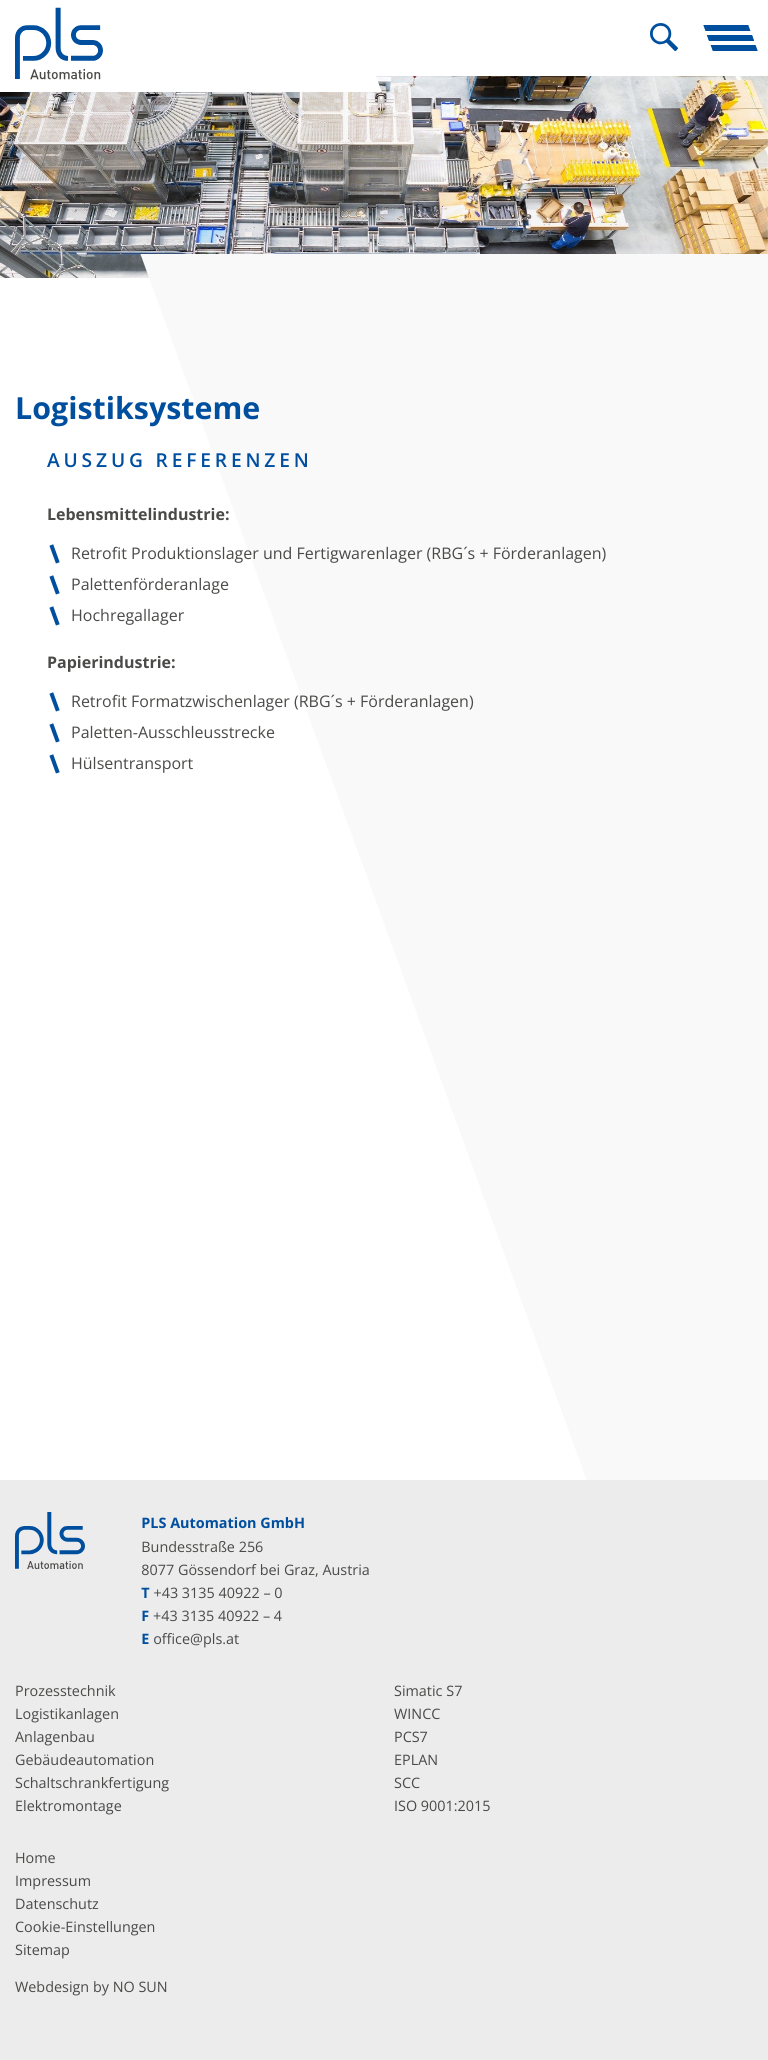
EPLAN (416, 1760)
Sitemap (42, 1950)
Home (35, 1858)
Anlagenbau (55, 1737)
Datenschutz (57, 1904)
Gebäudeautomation (84, 1760)
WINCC (417, 1714)
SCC (407, 1783)
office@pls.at (196, 1639)
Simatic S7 (428, 1691)
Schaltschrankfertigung (92, 1783)
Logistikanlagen (67, 1714)
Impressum (53, 1881)
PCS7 (411, 1737)
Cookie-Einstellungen (85, 1927)
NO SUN (140, 1988)
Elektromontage (68, 1806)
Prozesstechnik (65, 1691)
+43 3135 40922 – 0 (217, 1593)
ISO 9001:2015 (442, 1806)
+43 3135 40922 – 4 (217, 1616)
